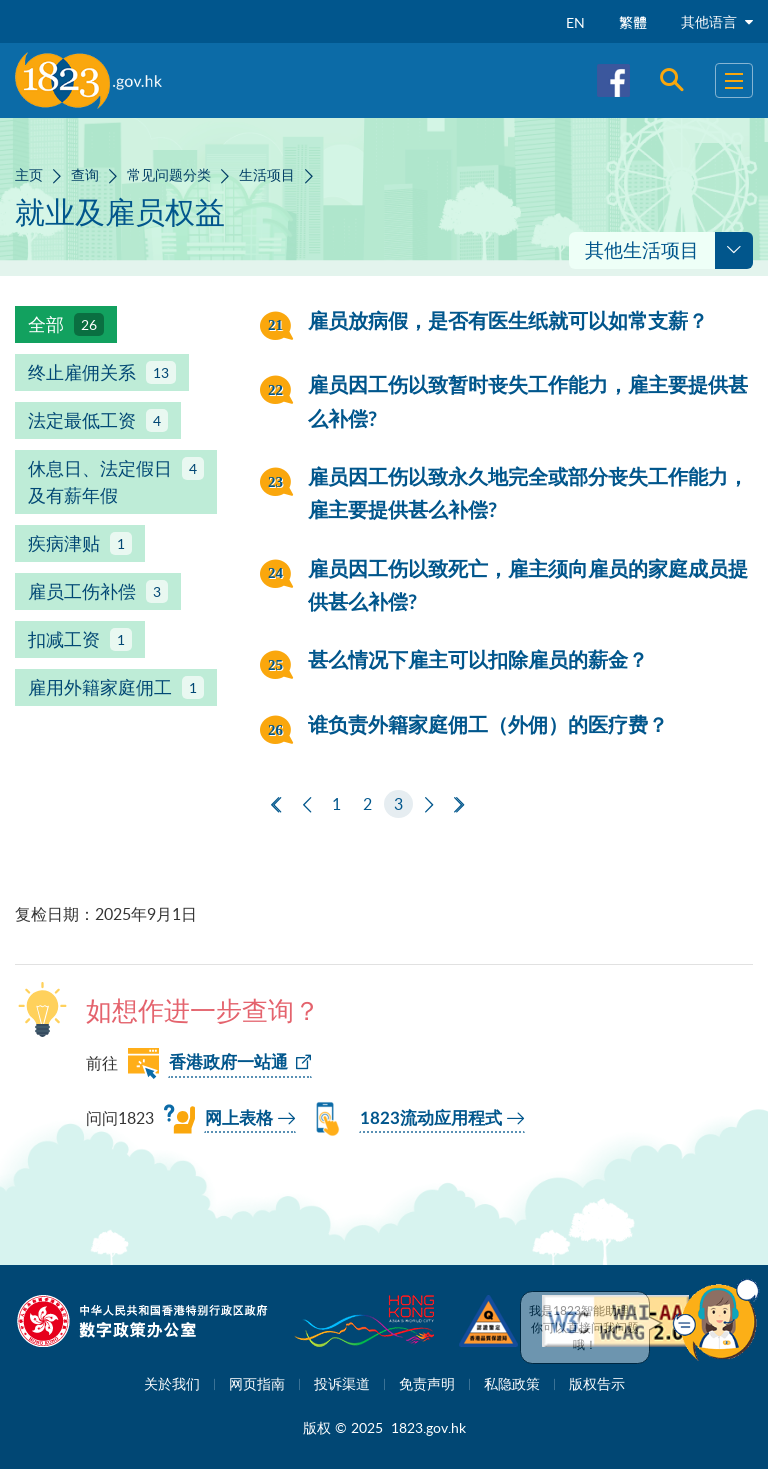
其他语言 (717, 21)
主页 (29, 174)
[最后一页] (459, 805)
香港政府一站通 (228, 1062)
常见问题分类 (169, 174)
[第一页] (276, 805)
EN (575, 22)
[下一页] (429, 805)
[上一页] (307, 805)
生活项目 (267, 174)
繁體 (633, 22)
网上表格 (239, 1118)
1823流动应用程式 (431, 1118)
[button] (716, 1320)
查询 (85, 174)
